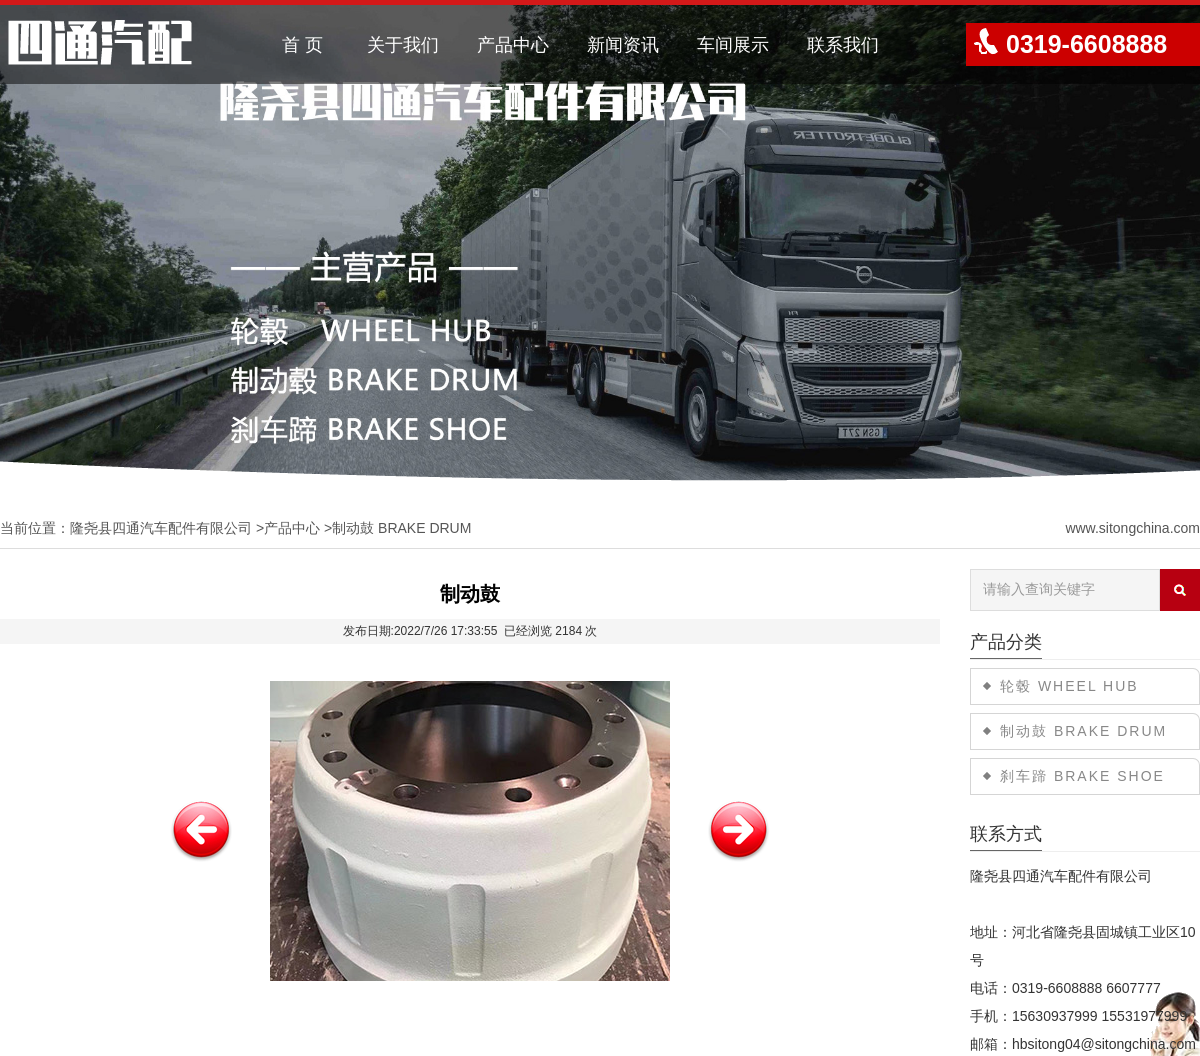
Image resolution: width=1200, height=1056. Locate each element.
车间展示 (733, 45)
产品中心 (513, 45)
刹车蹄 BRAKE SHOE (1082, 776)
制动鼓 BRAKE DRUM (401, 528)
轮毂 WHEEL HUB (1069, 686)
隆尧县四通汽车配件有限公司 (161, 528)
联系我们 (843, 45)
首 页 (302, 45)
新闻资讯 (623, 45)
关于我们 (403, 45)
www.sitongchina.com (1132, 528)
